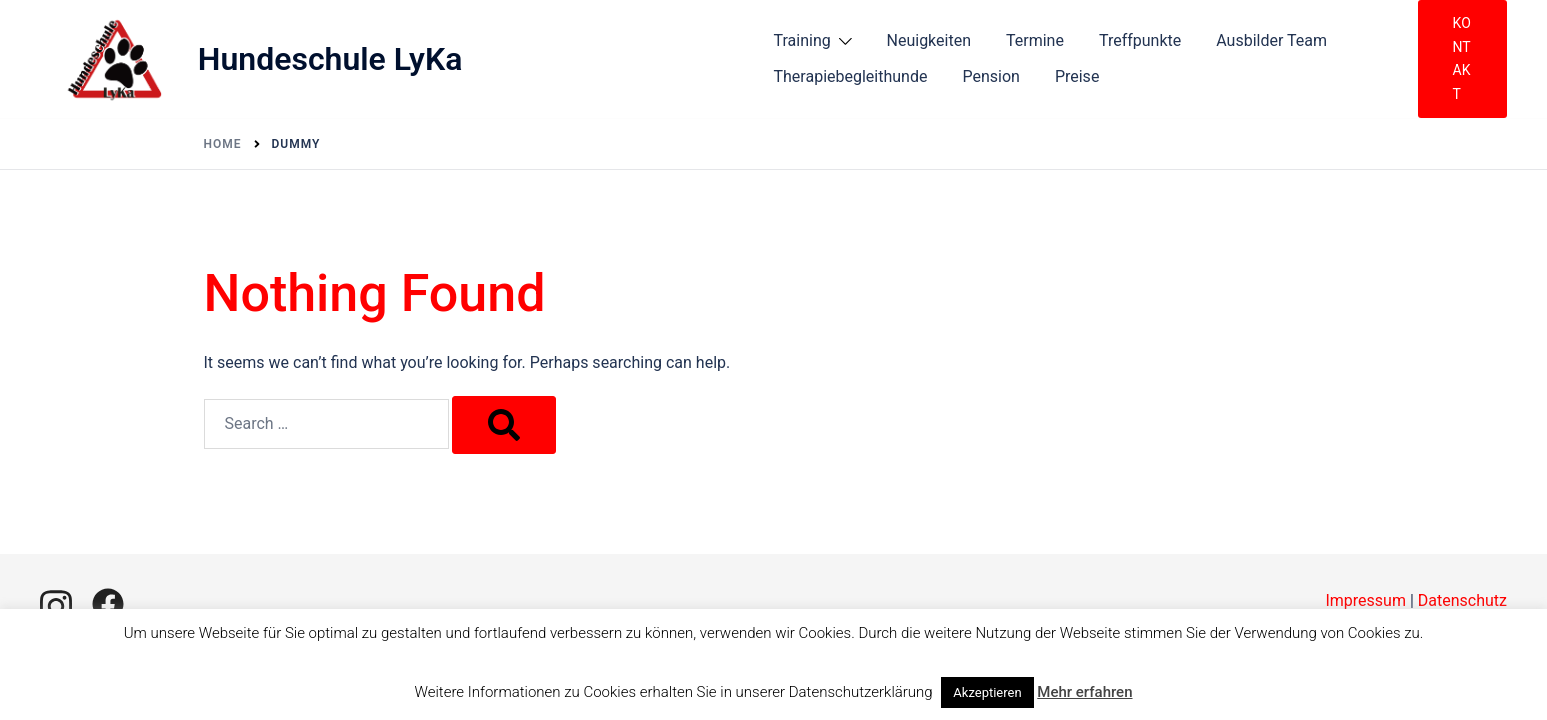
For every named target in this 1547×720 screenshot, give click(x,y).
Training (802, 40)
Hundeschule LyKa (330, 59)
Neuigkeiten (929, 40)
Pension (990, 76)
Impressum (1365, 600)
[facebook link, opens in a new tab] (108, 603)
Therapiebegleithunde (851, 76)
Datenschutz (1462, 600)
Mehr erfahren (1084, 692)
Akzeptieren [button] (987, 692)
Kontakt (1462, 58)
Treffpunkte (1140, 40)
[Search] (504, 425)
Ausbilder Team (1271, 40)
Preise (1077, 76)
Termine (1035, 40)
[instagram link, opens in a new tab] (56, 603)
